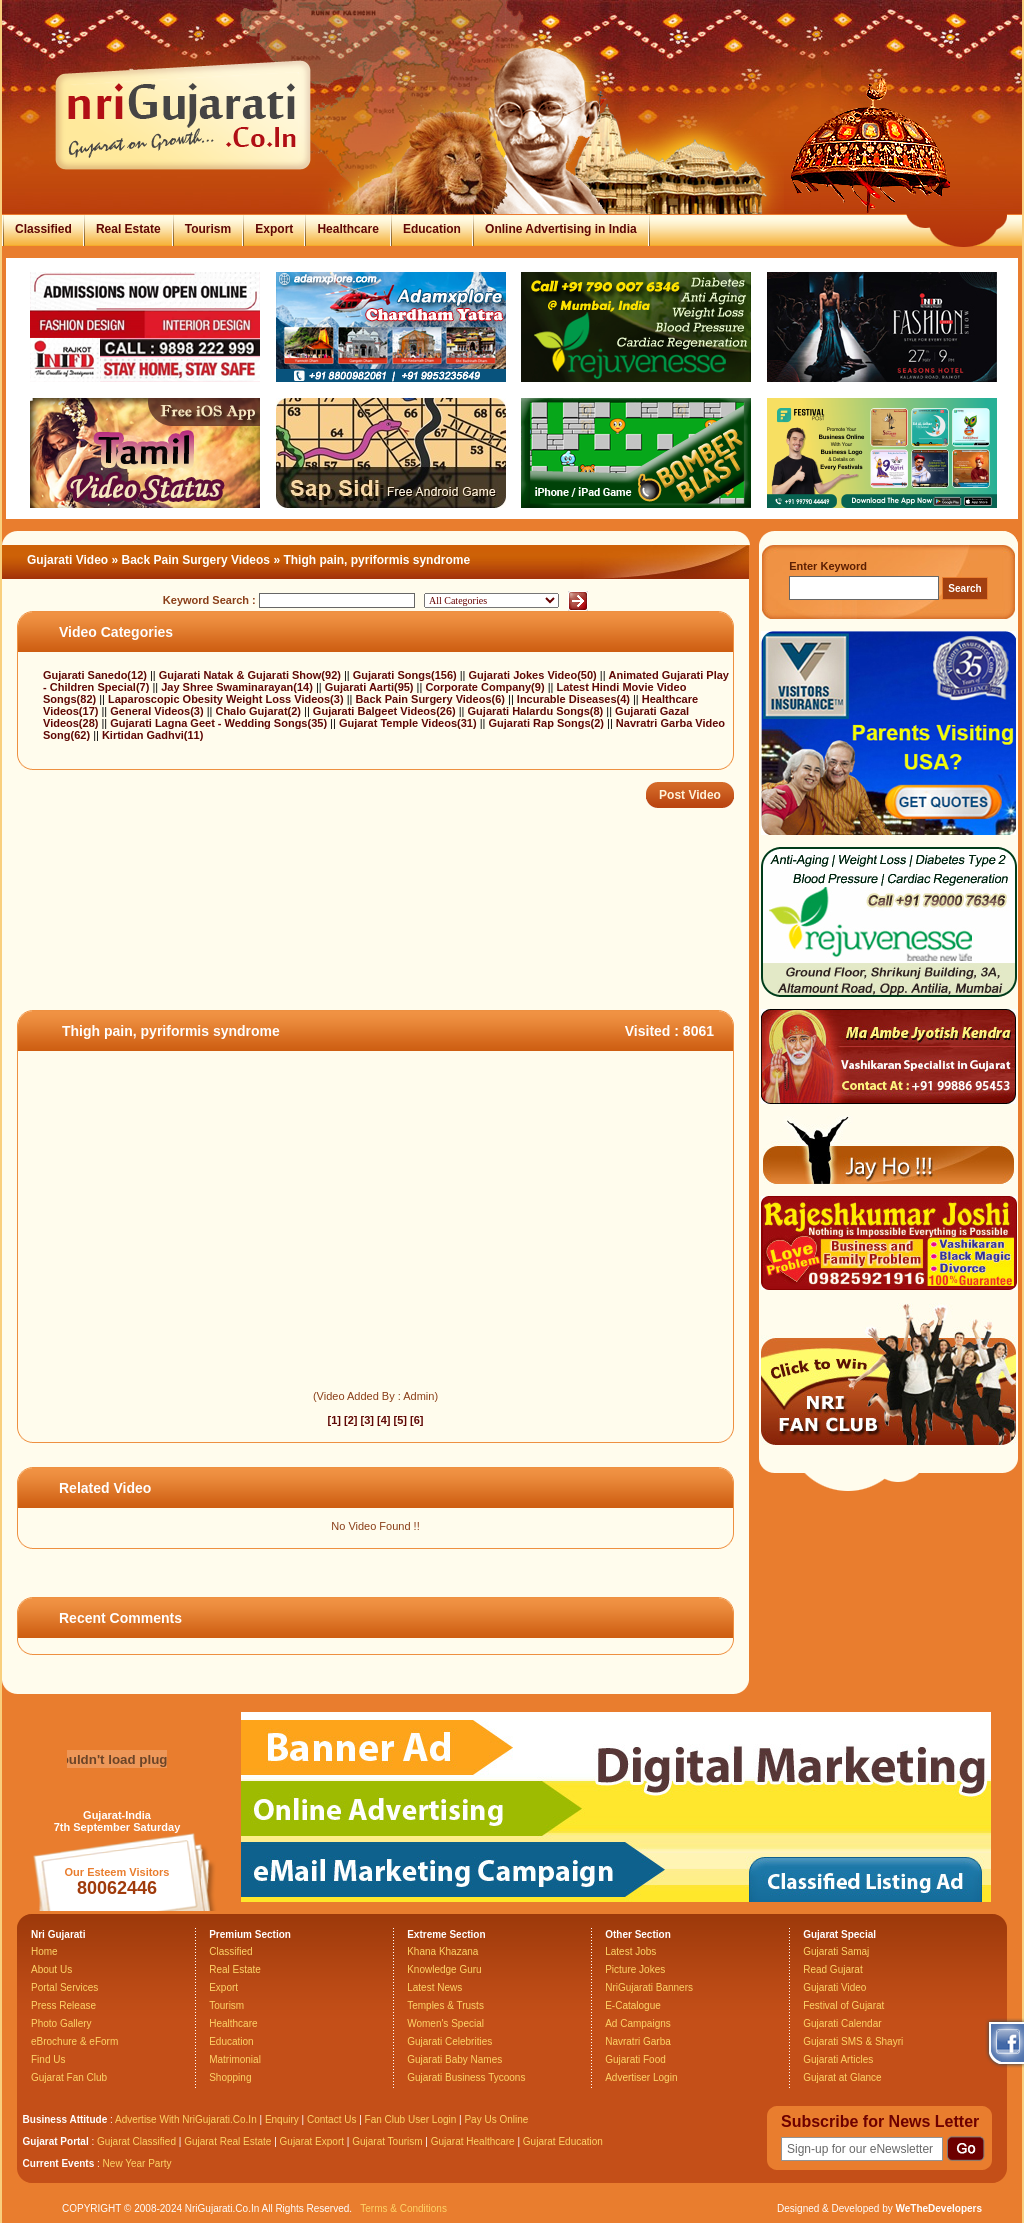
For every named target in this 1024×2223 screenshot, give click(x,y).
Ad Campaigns (638, 2023)
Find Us (48, 2059)
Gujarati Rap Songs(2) (547, 723)
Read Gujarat (832, 1969)
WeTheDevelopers (938, 2208)
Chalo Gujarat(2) (259, 711)
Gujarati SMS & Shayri (853, 2041)
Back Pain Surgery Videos (196, 560)
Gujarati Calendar (842, 2023)
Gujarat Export (312, 2141)
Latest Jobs (630, 1951)
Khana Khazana (442, 1951)
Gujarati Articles (838, 2059)
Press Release (63, 2005)
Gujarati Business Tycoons (466, 2077)
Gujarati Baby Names (454, 2059)
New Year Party (137, 2163)
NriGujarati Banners (649, 1987)
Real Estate (128, 229)
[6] (416, 1420)
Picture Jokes (635, 1969)
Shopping (230, 2077)
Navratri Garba (638, 2041)
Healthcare (347, 229)
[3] (367, 1420)
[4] (383, 1420)
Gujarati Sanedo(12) (96, 675)
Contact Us (331, 2119)
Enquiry (283, 2119)
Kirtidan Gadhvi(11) (152, 735)
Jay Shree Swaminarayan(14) (238, 687)
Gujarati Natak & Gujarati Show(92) (251, 675)
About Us (51, 1969)
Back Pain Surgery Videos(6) (431, 699)
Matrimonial (235, 2059)
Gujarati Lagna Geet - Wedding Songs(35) (220, 723)
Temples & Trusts (445, 2005)
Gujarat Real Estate (227, 2141)
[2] (350, 1420)
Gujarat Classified (136, 2141)
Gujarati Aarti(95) (371, 687)
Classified (43, 229)
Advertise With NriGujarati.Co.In (186, 2119)
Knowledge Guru (444, 1969)
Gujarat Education (563, 2141)
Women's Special (445, 2023)
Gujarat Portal (56, 2141)
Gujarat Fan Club (69, 2077)
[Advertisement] (381, 945)
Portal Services (64, 1987)
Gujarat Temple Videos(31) (409, 723)
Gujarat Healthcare (473, 2141)
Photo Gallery (61, 2023)
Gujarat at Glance (842, 2077)
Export (274, 229)
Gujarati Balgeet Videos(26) (386, 711)
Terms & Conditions (403, 2208)
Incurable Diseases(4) (575, 699)
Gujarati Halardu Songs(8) (537, 711)
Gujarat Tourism (387, 2141)
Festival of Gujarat (843, 2005)
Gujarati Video (67, 560)
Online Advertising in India (561, 229)
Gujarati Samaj (836, 1951)
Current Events (59, 2163)
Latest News (434, 1987)
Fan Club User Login (411, 2119)
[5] (400, 1420)
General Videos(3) (158, 711)
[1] (333, 1420)
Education (432, 229)
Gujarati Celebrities (449, 2041)
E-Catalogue (633, 2005)
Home (44, 1951)
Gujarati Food (635, 2059)
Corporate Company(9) (486, 687)
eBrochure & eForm (74, 2041)
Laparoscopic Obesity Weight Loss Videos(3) (227, 699)
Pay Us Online (496, 2119)
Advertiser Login (641, 2077)
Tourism (208, 229)
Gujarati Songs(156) (406, 675)
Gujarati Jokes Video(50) (534, 675)
